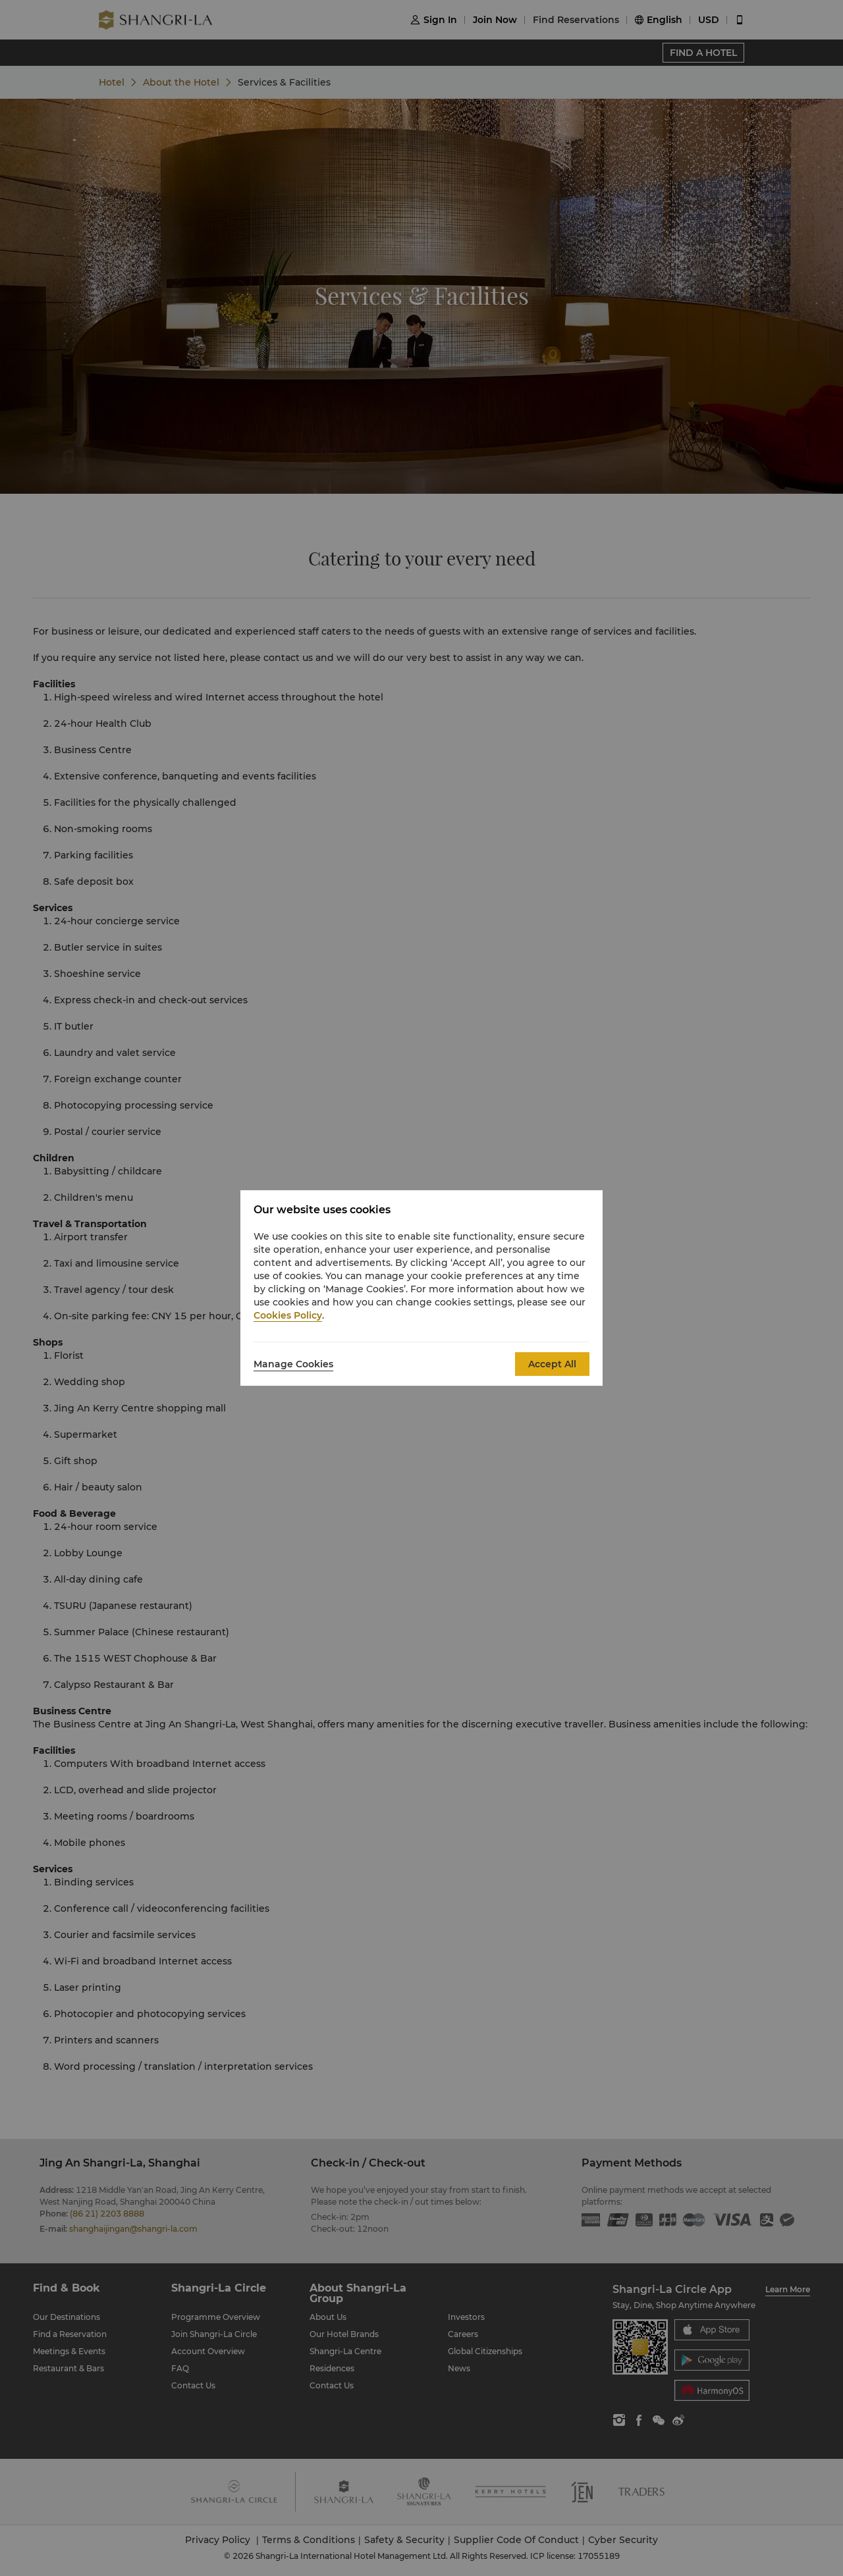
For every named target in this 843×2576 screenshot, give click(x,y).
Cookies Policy (288, 1315)
